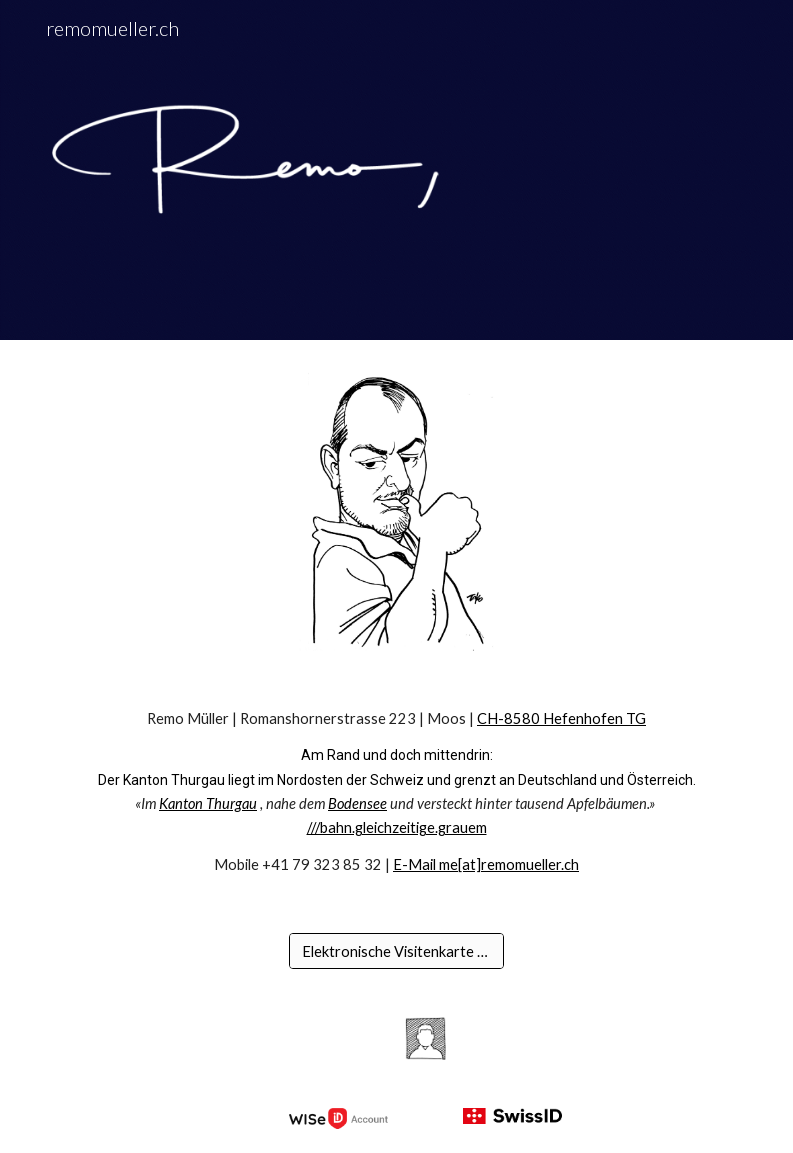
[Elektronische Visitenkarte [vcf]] (396, 951)
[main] (397, 792)
